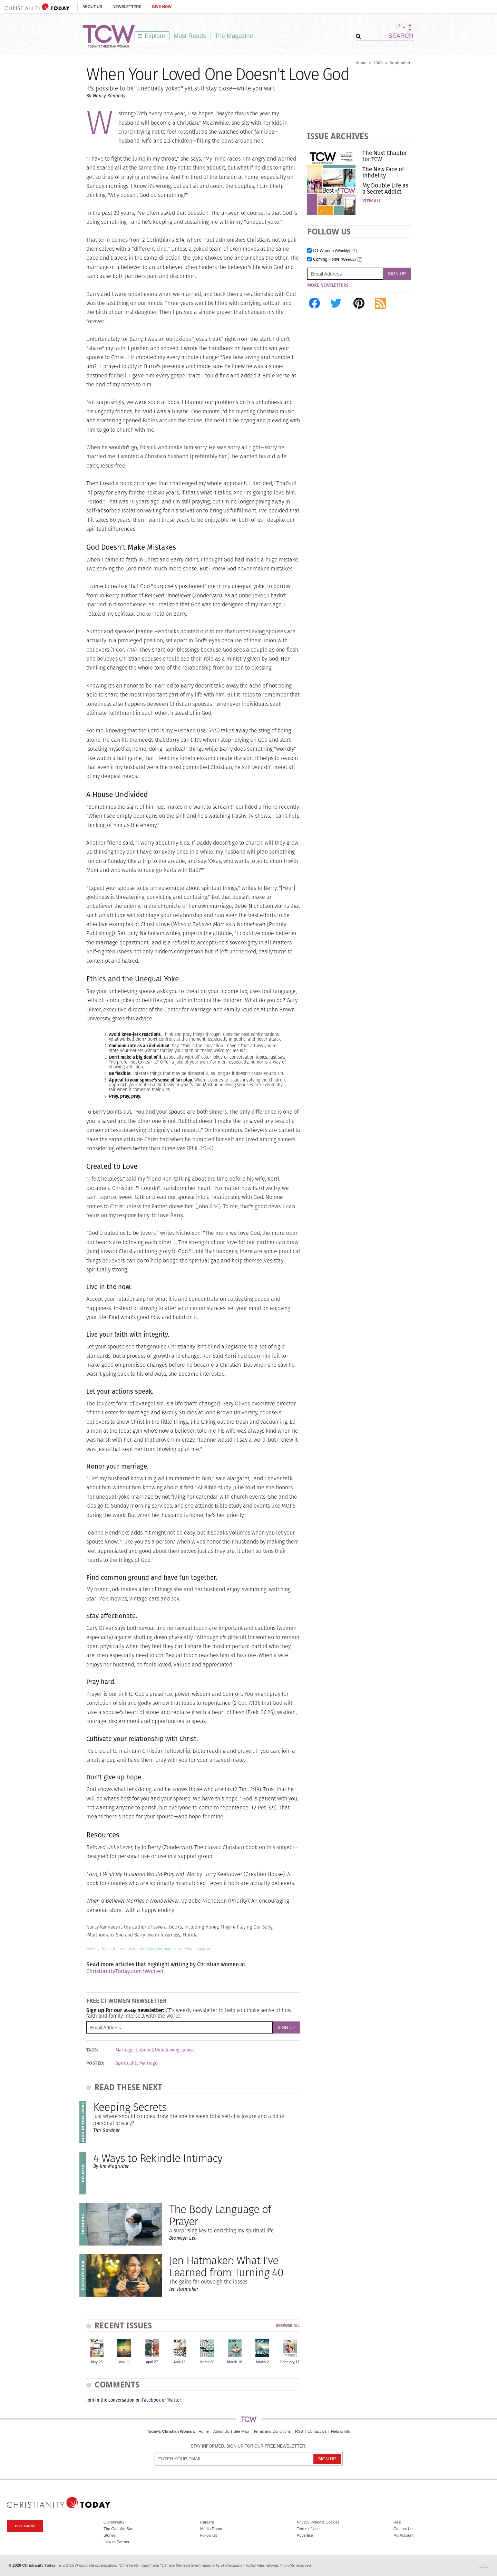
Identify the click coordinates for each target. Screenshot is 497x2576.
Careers (207, 2522)
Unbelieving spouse (175, 2050)
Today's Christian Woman (170, 2431)
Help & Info (340, 2431)
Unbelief (144, 2050)
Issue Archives (337, 136)
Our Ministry (114, 2522)
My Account (403, 2535)
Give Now (162, 6)
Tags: (92, 2050)
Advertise (305, 2535)
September (400, 63)
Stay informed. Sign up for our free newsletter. (248, 2446)
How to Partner (116, 2542)
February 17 (290, 2362)
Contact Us (317, 2431)
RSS (299, 2431)
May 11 (124, 2362)
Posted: (95, 2063)
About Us (92, 6)
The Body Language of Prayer (220, 2215)
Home (361, 63)
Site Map (241, 2431)
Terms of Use (308, 2529)
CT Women (331, 251)
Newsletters (127, 6)
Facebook (151, 2400)
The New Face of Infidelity (383, 172)
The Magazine (234, 35)
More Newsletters (327, 285)
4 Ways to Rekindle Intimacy (157, 2158)
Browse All (287, 2326)
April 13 (179, 2362)
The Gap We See (118, 2529)
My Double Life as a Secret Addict (385, 188)
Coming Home (334, 259)
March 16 (234, 2362)
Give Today (25, 2526)
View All (371, 201)
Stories (110, 2535)
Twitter (174, 2400)
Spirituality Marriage (136, 2063)
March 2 (262, 2362)
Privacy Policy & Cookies (318, 2522)
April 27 (152, 2362)
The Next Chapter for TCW (384, 156)
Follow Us (208, 2535)
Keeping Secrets (130, 2107)
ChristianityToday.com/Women (124, 1971)
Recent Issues (123, 2325)
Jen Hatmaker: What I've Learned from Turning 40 (226, 2266)
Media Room (211, 2529)
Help (397, 2522)
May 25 (97, 2362)
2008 (378, 63)
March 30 (206, 2362)
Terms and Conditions (272, 2431)
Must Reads (190, 35)
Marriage (125, 2050)
